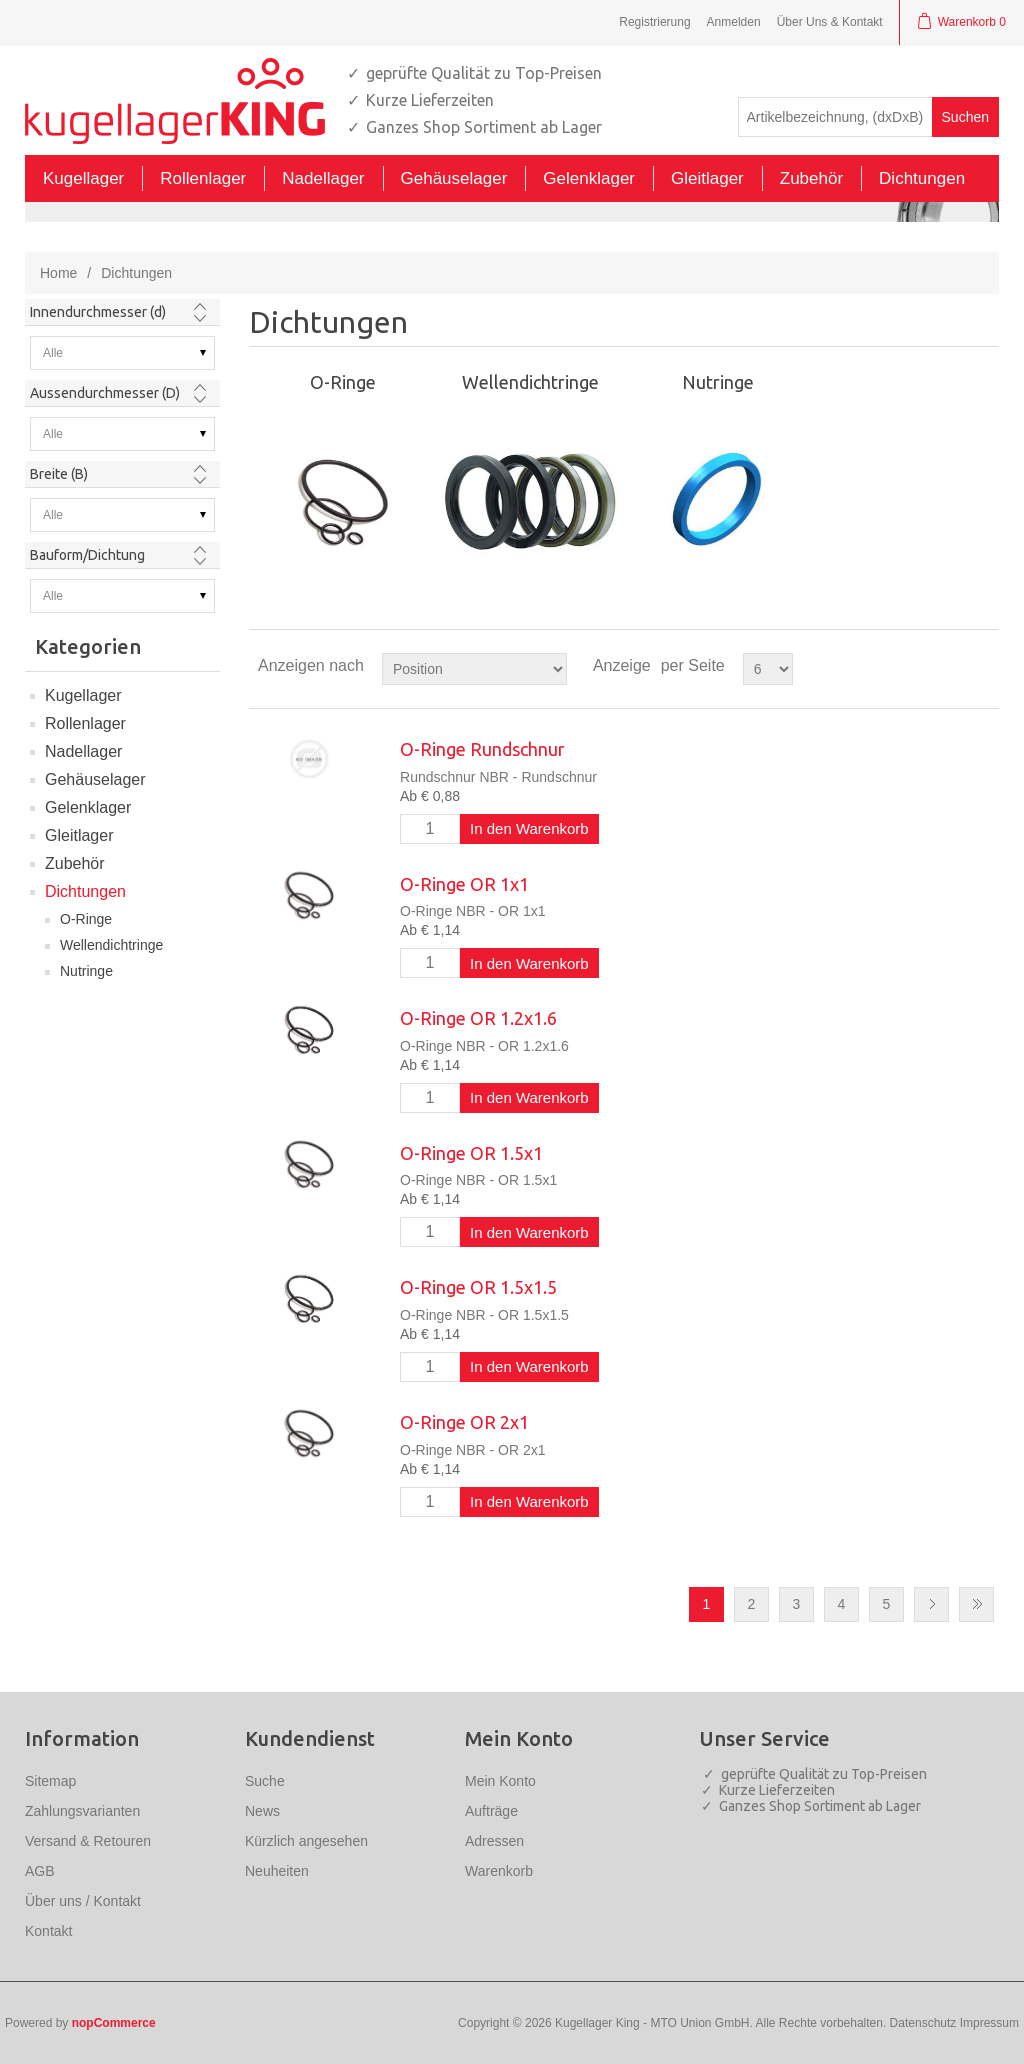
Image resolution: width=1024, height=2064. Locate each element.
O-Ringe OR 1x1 (464, 884)
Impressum (989, 2023)
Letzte (976, 1604)
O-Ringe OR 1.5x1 (471, 1153)
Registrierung (654, 22)
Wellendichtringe (111, 945)
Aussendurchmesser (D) (105, 393)
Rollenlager (85, 723)
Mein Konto (500, 1781)
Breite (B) (59, 474)
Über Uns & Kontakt (830, 22)
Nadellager (83, 751)
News (262, 1811)
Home (58, 273)
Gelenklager (88, 807)
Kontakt (48, 1931)
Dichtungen (85, 891)
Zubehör (75, 863)
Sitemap (50, 1781)
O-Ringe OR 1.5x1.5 (478, 1287)
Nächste (931, 1604)
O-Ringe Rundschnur (482, 749)
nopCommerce (114, 2023)
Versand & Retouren (88, 1841)
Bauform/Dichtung (87, 555)
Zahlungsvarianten (82, 1811)
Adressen (494, 1841)
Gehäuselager (95, 779)
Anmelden (734, 22)
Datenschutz (923, 2023)
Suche (265, 1781)
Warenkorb (499, 1871)
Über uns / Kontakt (83, 1901)
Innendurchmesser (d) (98, 312)
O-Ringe (86, 919)
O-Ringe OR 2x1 (464, 1422)
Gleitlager (79, 835)
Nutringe (86, 971)
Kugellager (83, 695)
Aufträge (491, 1811)
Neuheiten (277, 1871)
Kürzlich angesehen (306, 1841)
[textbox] (835, 117)
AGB (40, 1871)
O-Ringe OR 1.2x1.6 (478, 1018)
